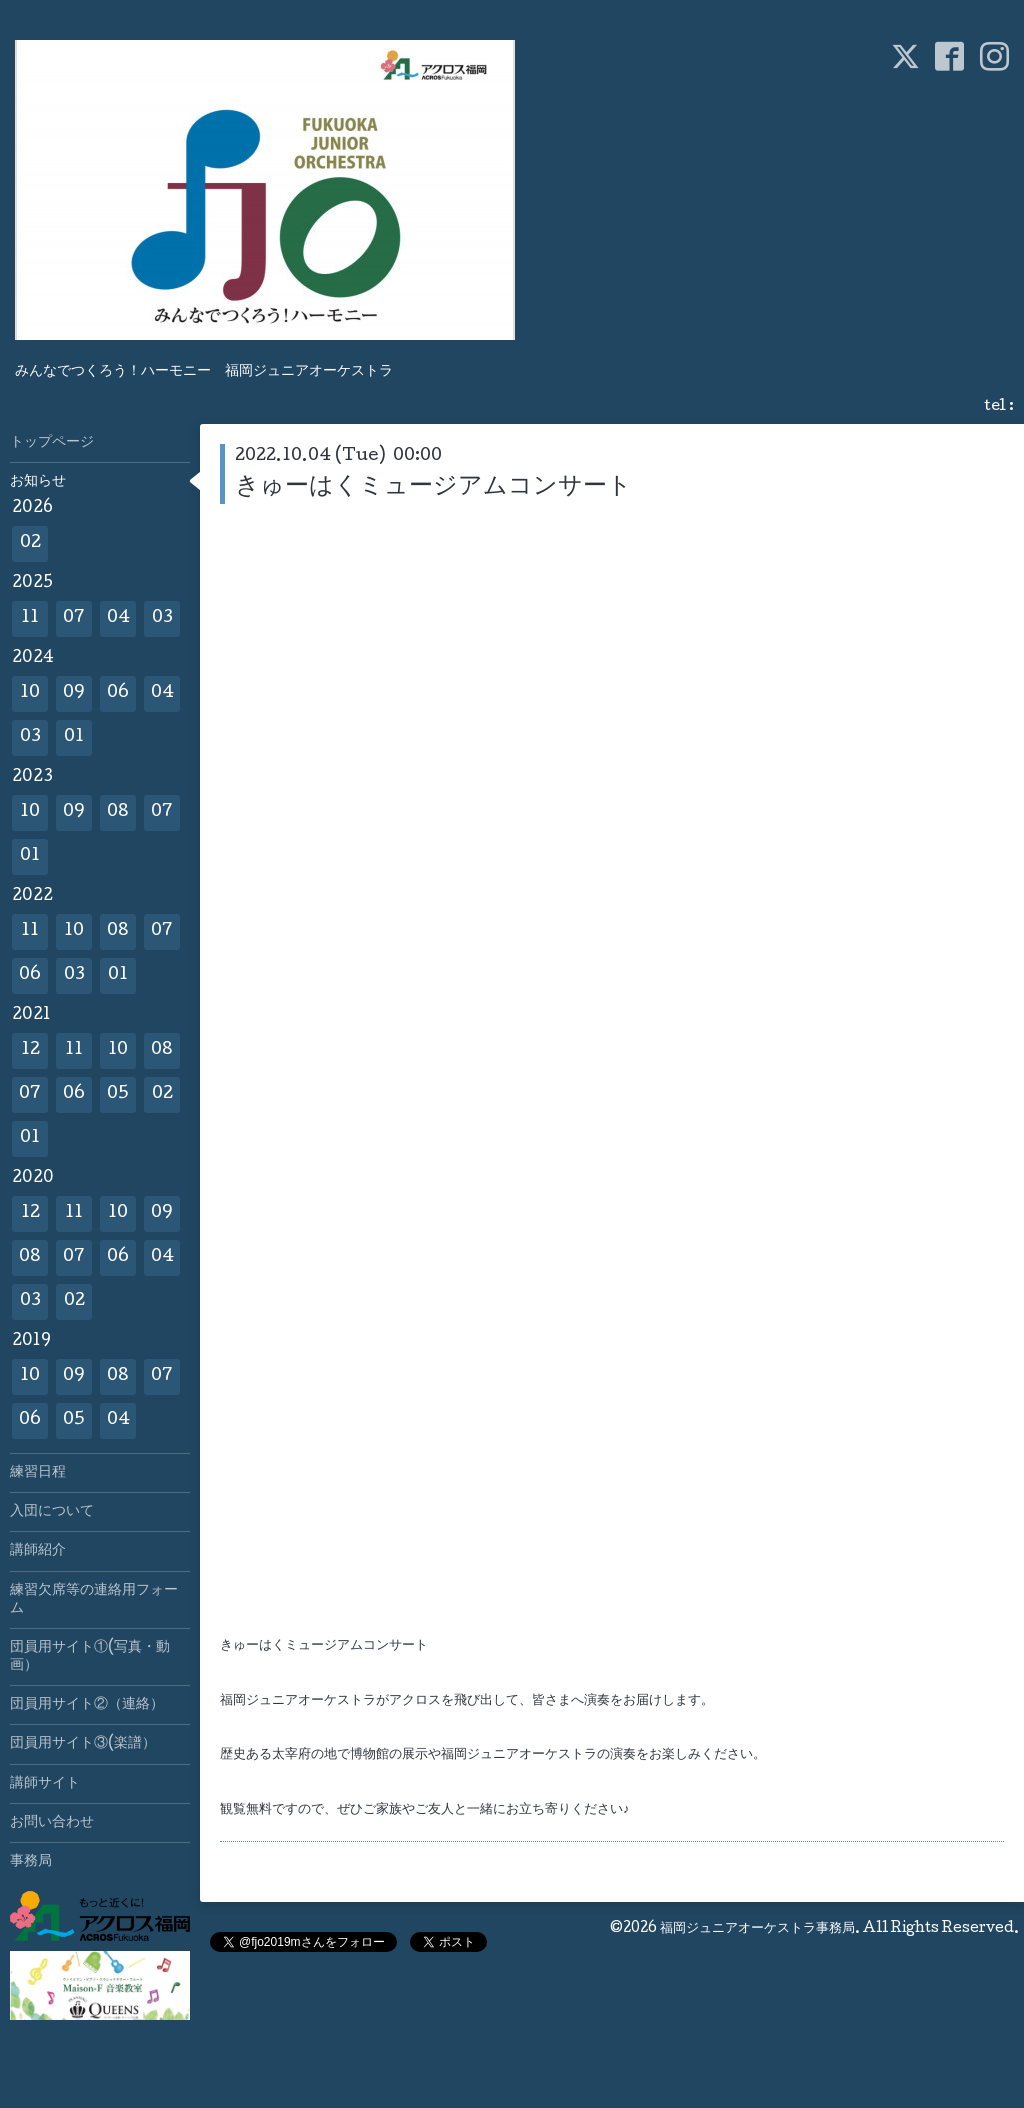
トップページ (52, 443)
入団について (52, 1512)
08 (118, 812)
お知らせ (38, 482)
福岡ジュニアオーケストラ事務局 (757, 1929)
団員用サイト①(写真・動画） (90, 1657)
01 (74, 737)
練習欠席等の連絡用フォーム (94, 1600)
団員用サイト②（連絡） (87, 1705)
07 (74, 618)
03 (162, 618)
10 (30, 693)
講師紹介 (38, 1551)
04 (118, 618)
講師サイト (45, 1784)
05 (118, 1094)
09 (74, 693)
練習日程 (38, 1473)
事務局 (31, 1862)
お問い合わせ (52, 1823)
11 (30, 618)
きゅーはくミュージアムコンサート (433, 487)
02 (30, 543)
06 (118, 693)
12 (30, 1050)
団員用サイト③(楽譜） (83, 1744)
